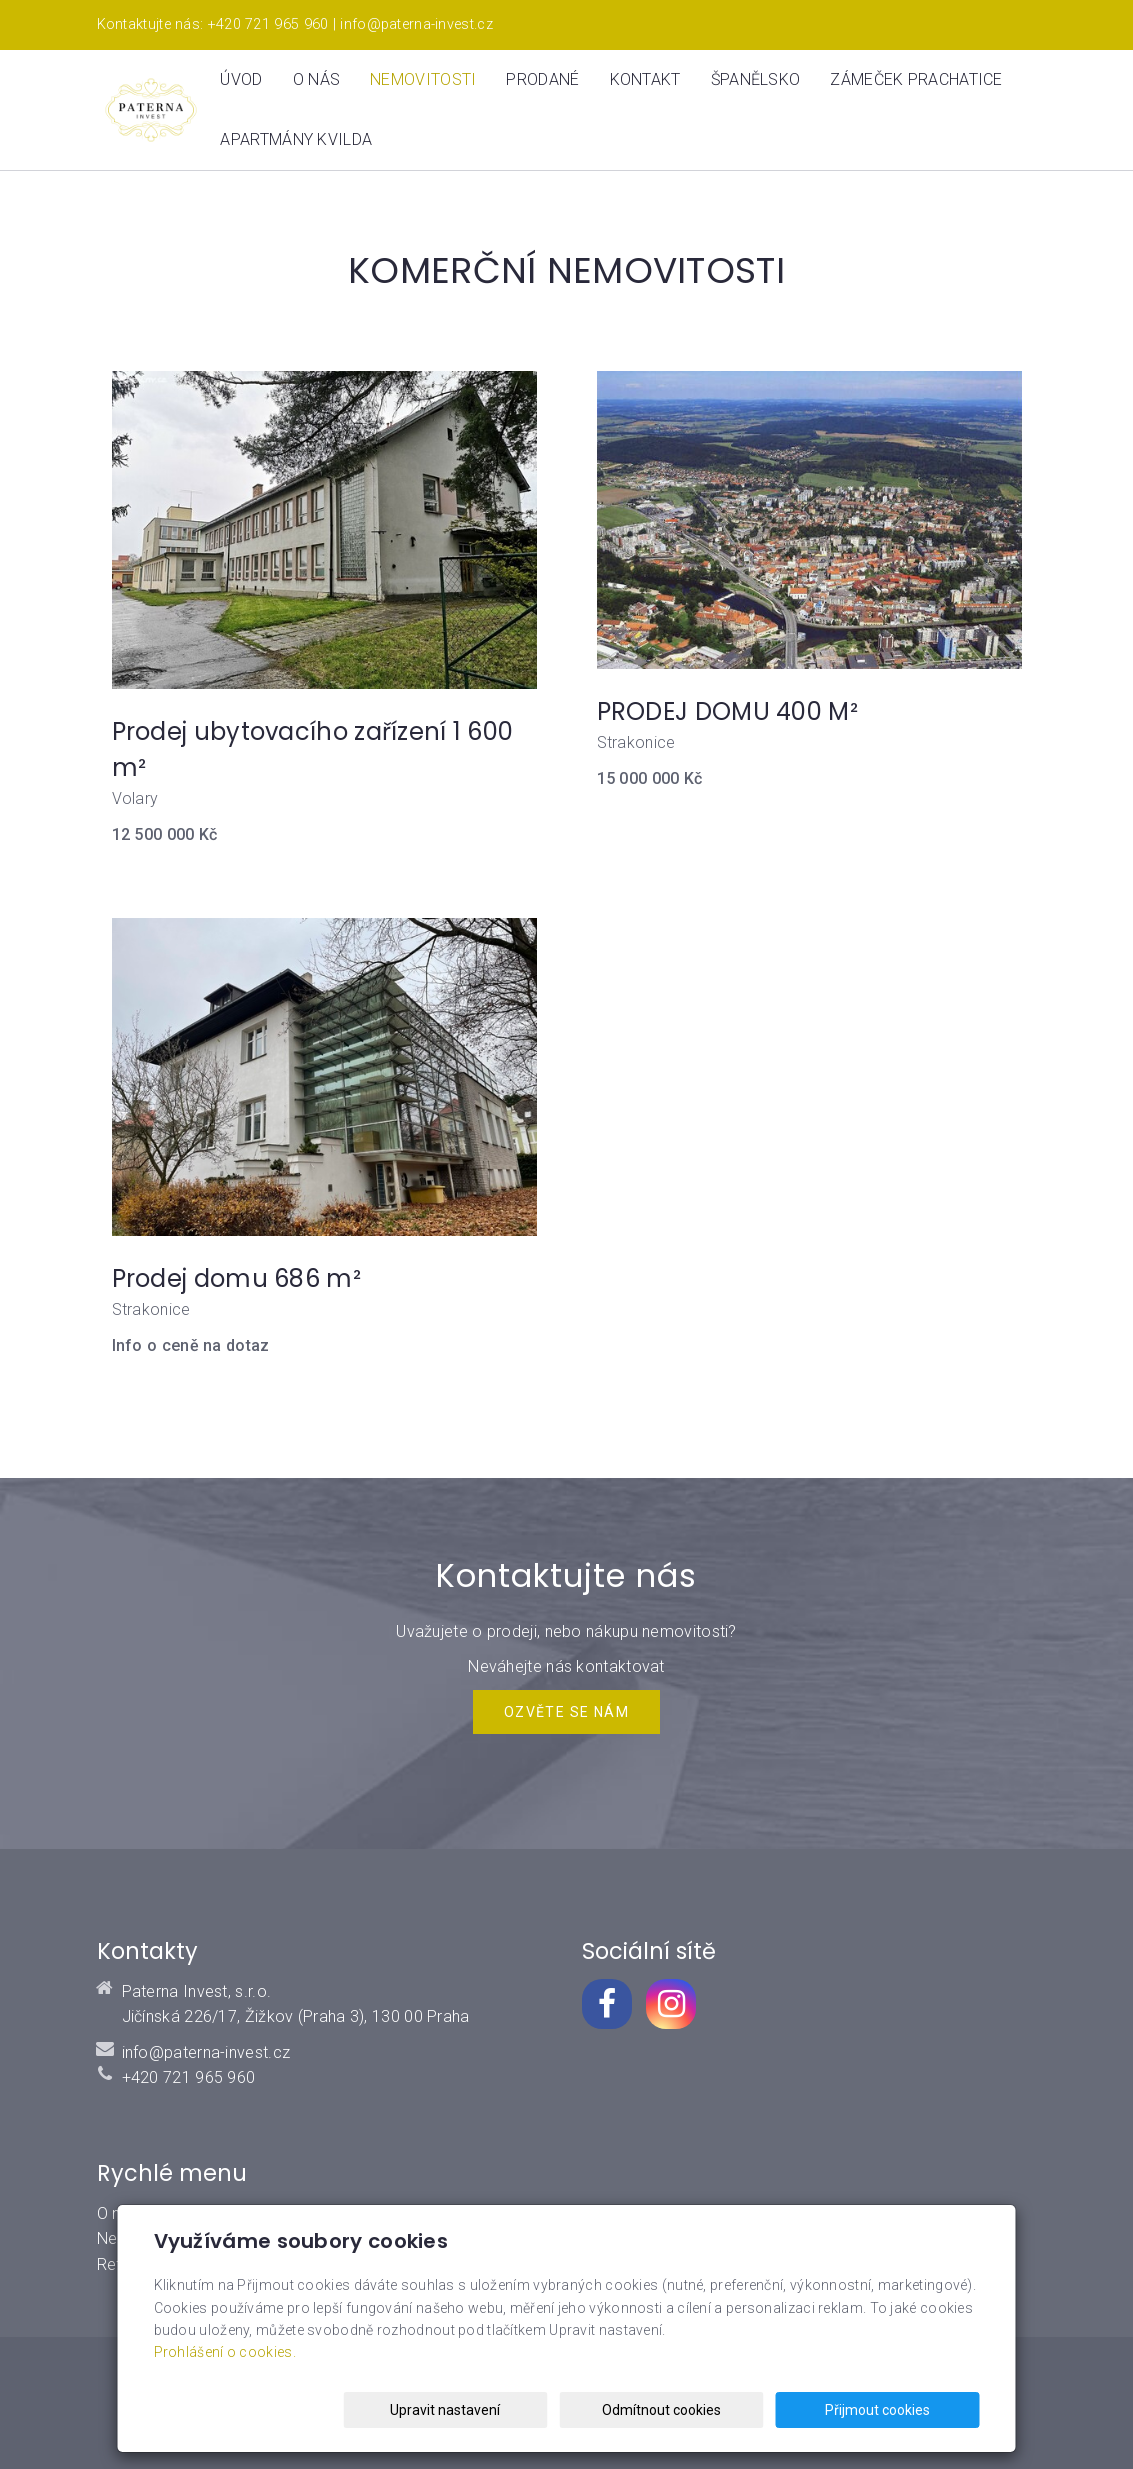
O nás (317, 79)
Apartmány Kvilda (296, 139)
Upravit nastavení (572, 2410)
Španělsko (756, 79)
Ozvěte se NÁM (566, 1712)
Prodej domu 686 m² (236, 1278)
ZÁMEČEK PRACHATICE (916, 79)
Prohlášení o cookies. (225, 2353)
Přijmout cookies (903, 2410)
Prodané (542, 79)
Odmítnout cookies (737, 2410)
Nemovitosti (423, 79)
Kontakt (645, 79)
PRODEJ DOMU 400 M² (727, 711)
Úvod (241, 79)
